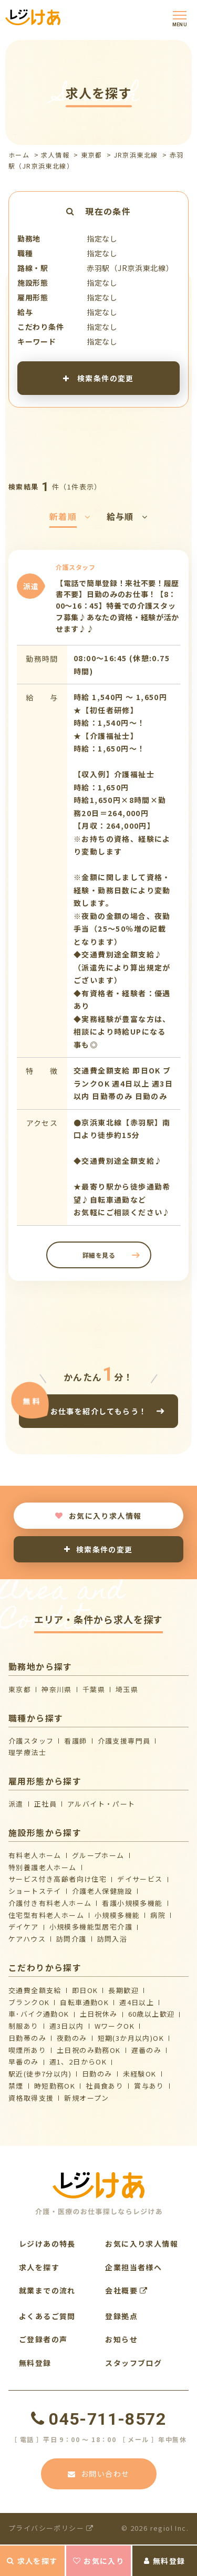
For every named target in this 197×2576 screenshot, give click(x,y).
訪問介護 (71, 1939)
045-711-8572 (98, 2419)
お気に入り (98, 2561)
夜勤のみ (72, 2038)
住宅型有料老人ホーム (46, 1915)
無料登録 (164, 2561)
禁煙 (16, 2086)
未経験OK (140, 2074)
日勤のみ (97, 2074)
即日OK (85, 1990)
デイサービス (139, 1879)
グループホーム (98, 1855)
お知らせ (121, 2339)
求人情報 (55, 154)
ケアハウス (27, 1939)
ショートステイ (34, 1891)
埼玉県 (127, 1689)
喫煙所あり (27, 2050)
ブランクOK (28, 2002)
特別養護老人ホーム (42, 1867)
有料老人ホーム (34, 1855)
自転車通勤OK (84, 2002)
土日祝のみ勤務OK (89, 2050)
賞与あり (149, 2086)
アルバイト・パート (101, 1804)
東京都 (91, 154)
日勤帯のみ (27, 2038)
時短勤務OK (54, 2086)
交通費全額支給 (34, 1990)
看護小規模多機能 (132, 1903)
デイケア (23, 1927)
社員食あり (104, 2086)
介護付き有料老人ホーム (49, 1903)
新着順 (70, 516)
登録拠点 (121, 2316)
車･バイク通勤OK (38, 2014)
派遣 (16, 1804)
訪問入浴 (112, 1939)
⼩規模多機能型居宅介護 (90, 1927)
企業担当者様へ (133, 2267)
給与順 (127, 516)
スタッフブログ (133, 2363)
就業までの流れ (47, 2290)
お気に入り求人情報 (98, 1515)
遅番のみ (146, 2050)
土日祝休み (99, 2014)
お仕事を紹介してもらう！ (98, 1411)
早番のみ (23, 2062)
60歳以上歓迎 (151, 2014)
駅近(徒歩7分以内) (39, 2074)
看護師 (75, 1741)
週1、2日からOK (78, 2062)
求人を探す (32, 2561)
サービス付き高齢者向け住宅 (57, 1879)
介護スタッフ (31, 1741)
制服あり (23, 2026)
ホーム (18, 154)
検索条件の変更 (98, 377)
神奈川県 (57, 1689)
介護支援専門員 (124, 1741)
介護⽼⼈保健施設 (102, 1891)
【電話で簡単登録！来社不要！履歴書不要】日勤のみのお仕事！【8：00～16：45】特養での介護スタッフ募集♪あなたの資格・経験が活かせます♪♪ (117, 606)
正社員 (45, 1804)
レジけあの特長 (47, 2243)
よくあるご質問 (47, 2316)
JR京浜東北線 (136, 154)
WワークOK (114, 2026)
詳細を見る (98, 1254)
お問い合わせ (99, 2473)
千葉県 (93, 1689)
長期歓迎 (123, 1990)
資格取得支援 (31, 2098)
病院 (157, 1915)
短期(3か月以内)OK (131, 2038)
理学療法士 (27, 1752)
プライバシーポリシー (51, 2528)
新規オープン (86, 2098)
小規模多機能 (117, 1915)
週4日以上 (136, 2002)
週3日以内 (66, 2026)
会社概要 (126, 2290)
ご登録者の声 (43, 2339)
